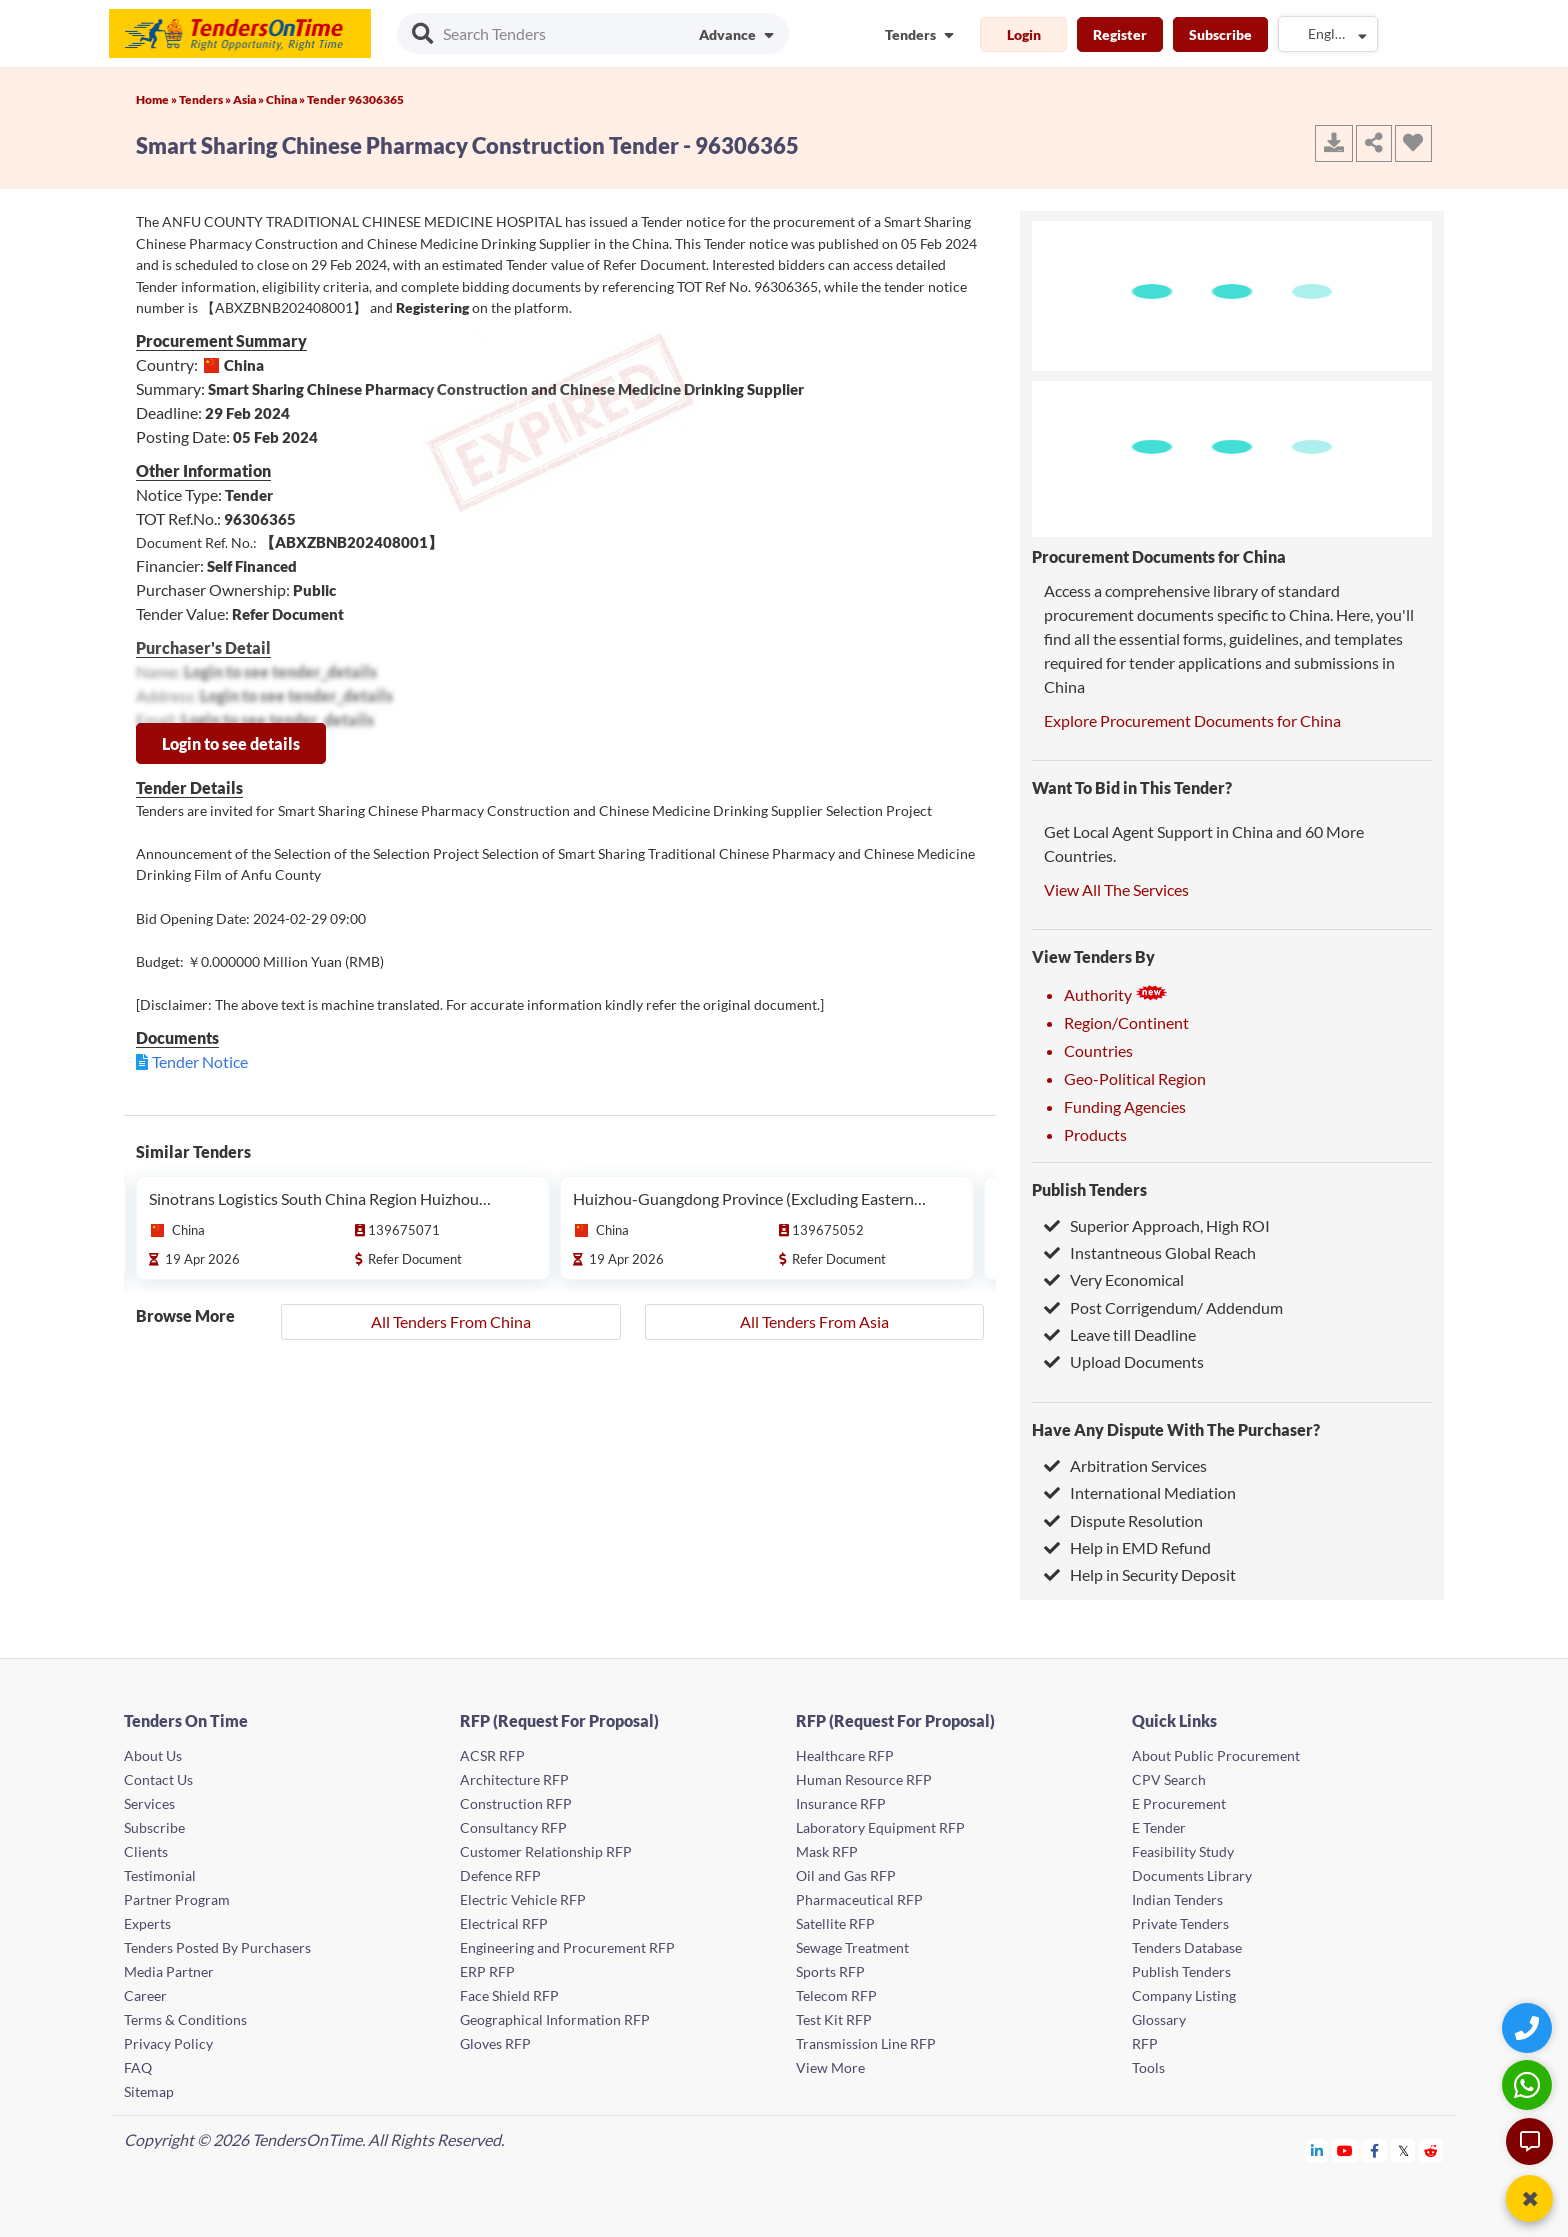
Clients (146, 1851)
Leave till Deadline (1120, 1334)
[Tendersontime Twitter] (1403, 2150)
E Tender (1159, 1827)
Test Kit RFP (834, 2019)
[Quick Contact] (1529, 2027)
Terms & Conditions (185, 2019)
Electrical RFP (504, 1923)
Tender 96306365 (355, 99)
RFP (1145, 2043)
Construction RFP (516, 1803)
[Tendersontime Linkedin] (1317, 2150)
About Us (153, 1755)
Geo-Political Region (1135, 1078)
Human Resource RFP (864, 1779)
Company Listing (1184, 1995)
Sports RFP (830, 1971)
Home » (157, 99)
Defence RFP (500, 1875)
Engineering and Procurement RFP (567, 1947)
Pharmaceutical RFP (859, 1899)
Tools (1148, 2067)
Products (1095, 1134)
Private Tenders (1180, 1923)
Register (1120, 34)
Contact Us (158, 1779)
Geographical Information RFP (555, 2019)
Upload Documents (1124, 1361)
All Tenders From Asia (814, 1321)
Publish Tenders (1089, 1189)
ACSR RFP (492, 1755)
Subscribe (1220, 34)
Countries (1098, 1050)
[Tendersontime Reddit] (1431, 2150)
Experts (147, 1923)
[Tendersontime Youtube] (1345, 2150)
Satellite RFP (835, 1923)
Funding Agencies (1125, 1106)
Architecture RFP (514, 1779)
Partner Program (177, 1899)
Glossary (1159, 2019)
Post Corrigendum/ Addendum (1163, 1307)
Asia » (249, 99)
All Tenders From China (451, 1321)
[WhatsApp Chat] (1529, 2084)
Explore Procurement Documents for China (1192, 720)
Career (145, 1995)
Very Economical (1114, 1279)
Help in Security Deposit (1140, 1574)
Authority (1116, 994)
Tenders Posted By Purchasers (217, 1947)
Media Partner (169, 1971)
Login (1024, 34)
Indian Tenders (1177, 1899)
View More (830, 2067)
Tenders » (206, 99)
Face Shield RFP (509, 1995)
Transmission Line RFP (866, 2043)
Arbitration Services (1125, 1465)
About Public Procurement (1216, 1755)
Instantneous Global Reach (1150, 1252)
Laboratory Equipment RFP (880, 1827)
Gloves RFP (495, 2043)
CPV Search (1169, 1779)
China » (286, 99)
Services (149, 1803)
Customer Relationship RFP (546, 1851)
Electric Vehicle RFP (523, 1899)
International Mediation (1140, 1492)
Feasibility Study (1183, 1851)
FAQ (138, 2067)
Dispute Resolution (1123, 1520)
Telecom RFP (836, 1995)
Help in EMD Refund (1127, 1547)
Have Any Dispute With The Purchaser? (1176, 1429)
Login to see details (231, 743)
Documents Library (1192, 1875)
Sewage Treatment (852, 1947)
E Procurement (1179, 1803)
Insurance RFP (841, 1803)
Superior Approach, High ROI (1157, 1225)
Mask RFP (827, 1851)
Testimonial (160, 1875)
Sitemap (149, 2091)
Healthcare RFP (845, 1755)
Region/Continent (1126, 1022)
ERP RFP (487, 1971)
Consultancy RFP (513, 1827)
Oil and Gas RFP (846, 1875)
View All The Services (1116, 889)
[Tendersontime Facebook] (1375, 2150)
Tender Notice (200, 1061)
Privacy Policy (168, 2043)
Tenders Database (1187, 1947)
